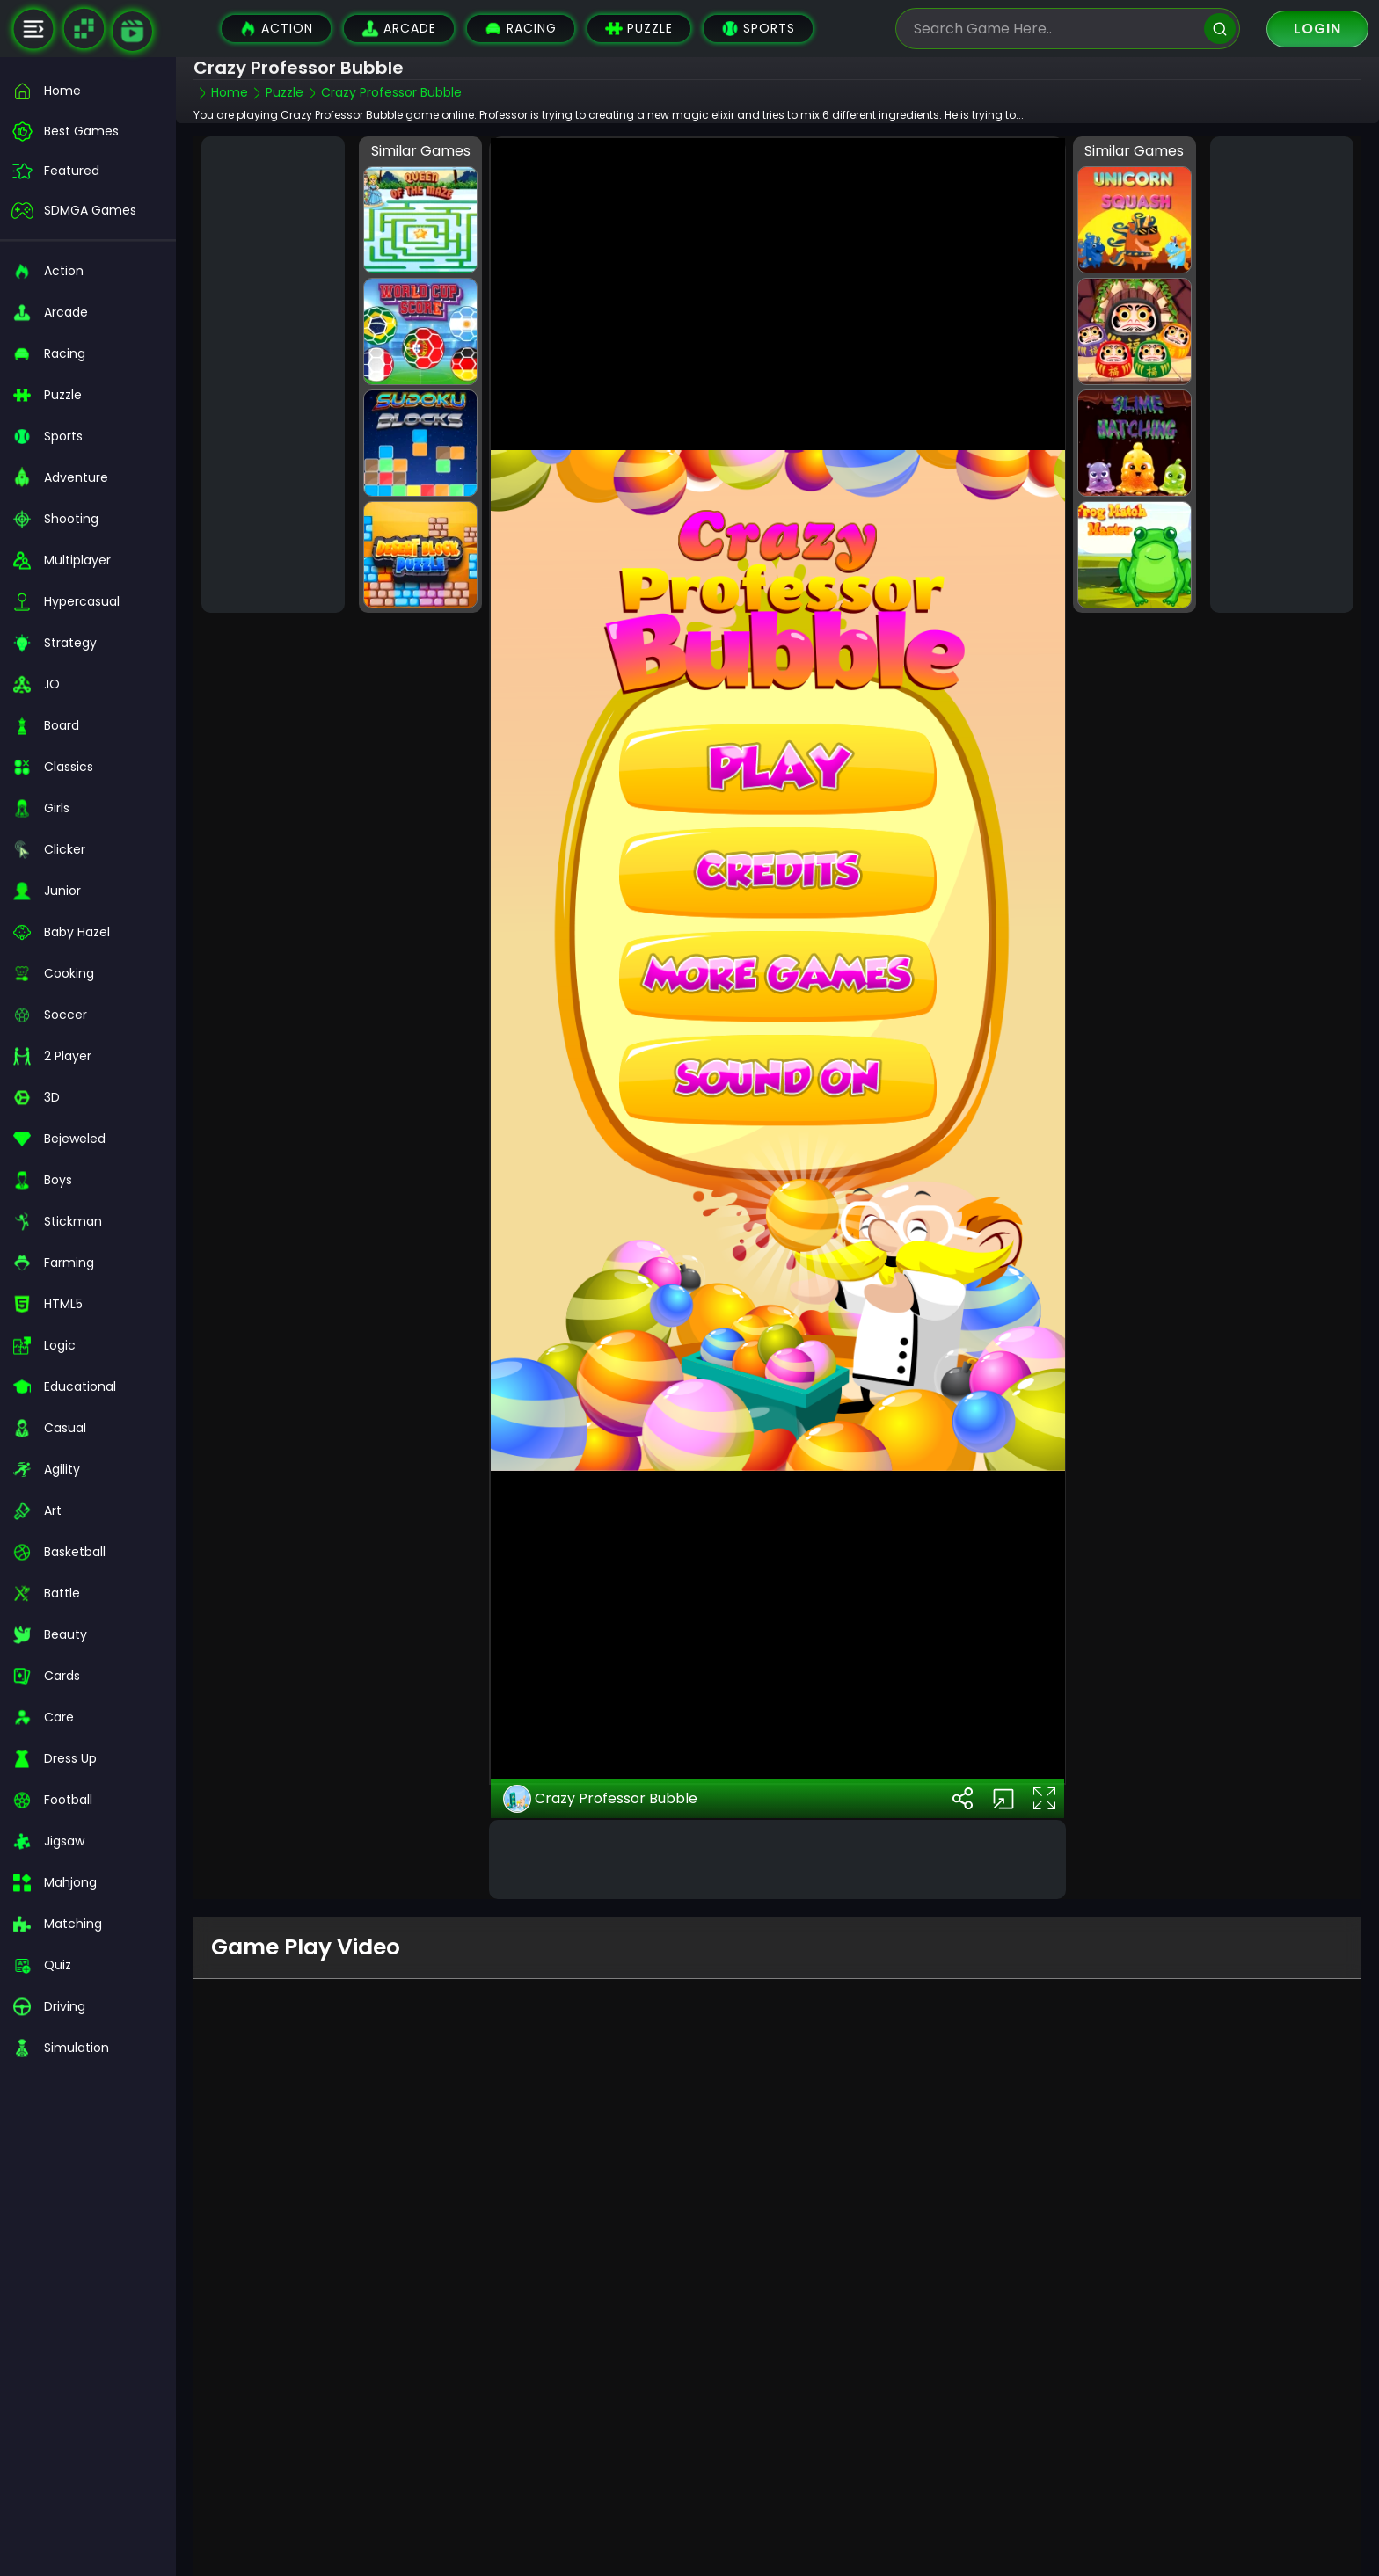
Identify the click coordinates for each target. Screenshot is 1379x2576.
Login (1317, 28)
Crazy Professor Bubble (600, 1742)
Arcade (398, 28)
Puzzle (639, 28)
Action (276, 28)
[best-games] (88, 131)
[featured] (88, 171)
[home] (88, 91)
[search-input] (1054, 28)
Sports (758, 28)
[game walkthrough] (132, 31)
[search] (1220, 28)
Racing (521, 28)
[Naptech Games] (83, 29)
